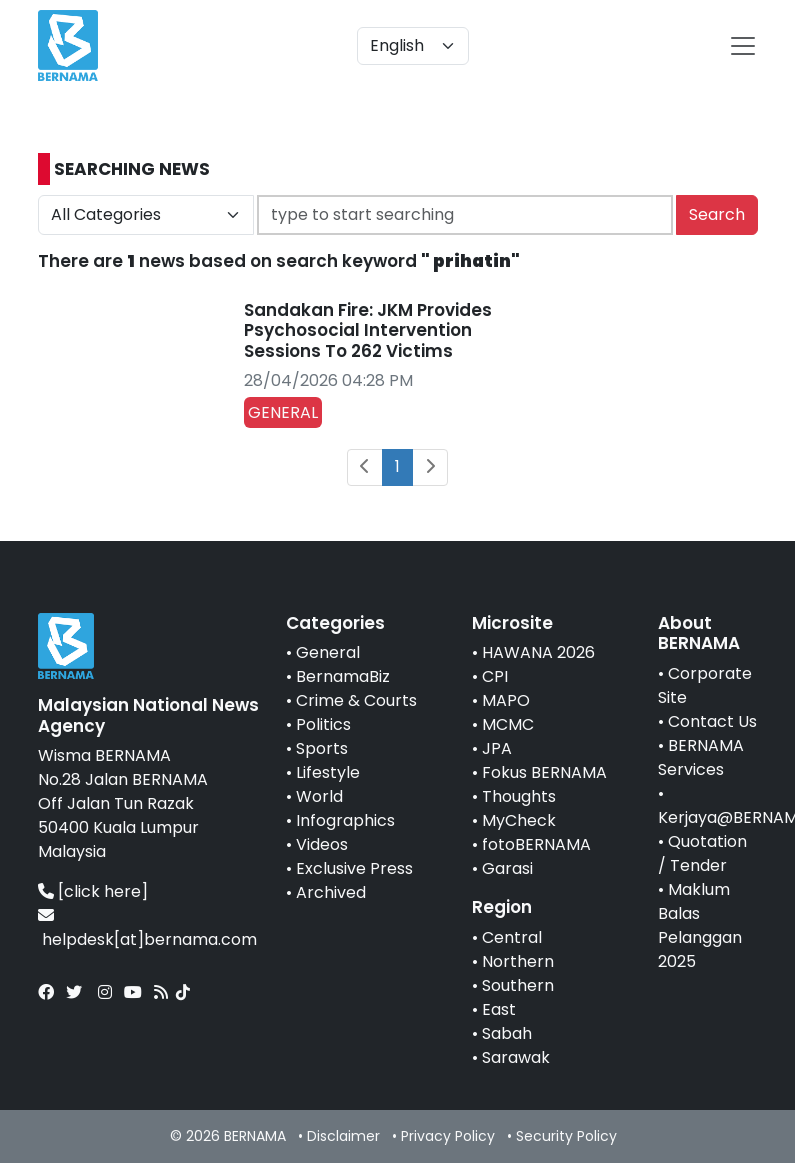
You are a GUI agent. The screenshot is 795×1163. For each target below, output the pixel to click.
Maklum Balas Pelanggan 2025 (700, 925)
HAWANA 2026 (538, 652)
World (319, 796)
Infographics (345, 820)
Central (512, 937)
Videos (322, 844)
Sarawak (516, 1057)
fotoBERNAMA (536, 844)
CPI (495, 676)
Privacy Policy (448, 1136)
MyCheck (519, 820)
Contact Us (712, 721)
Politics (323, 724)
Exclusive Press (354, 868)
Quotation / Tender (702, 853)
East (499, 1009)
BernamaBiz (343, 676)
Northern (518, 961)
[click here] (103, 891)
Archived (331, 892)
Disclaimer (343, 1136)
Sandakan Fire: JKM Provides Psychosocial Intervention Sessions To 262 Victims (368, 330)
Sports (322, 748)
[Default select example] (413, 46)
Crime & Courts (356, 700)
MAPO (506, 700)
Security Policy (566, 1136)
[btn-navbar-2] (743, 46)
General (328, 652)
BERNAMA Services (701, 757)
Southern (518, 985)
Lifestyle (328, 772)
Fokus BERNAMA (544, 772)
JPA (497, 748)
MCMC (508, 724)
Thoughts (519, 796)
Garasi (507, 868)
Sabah (507, 1033)
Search (717, 214)
